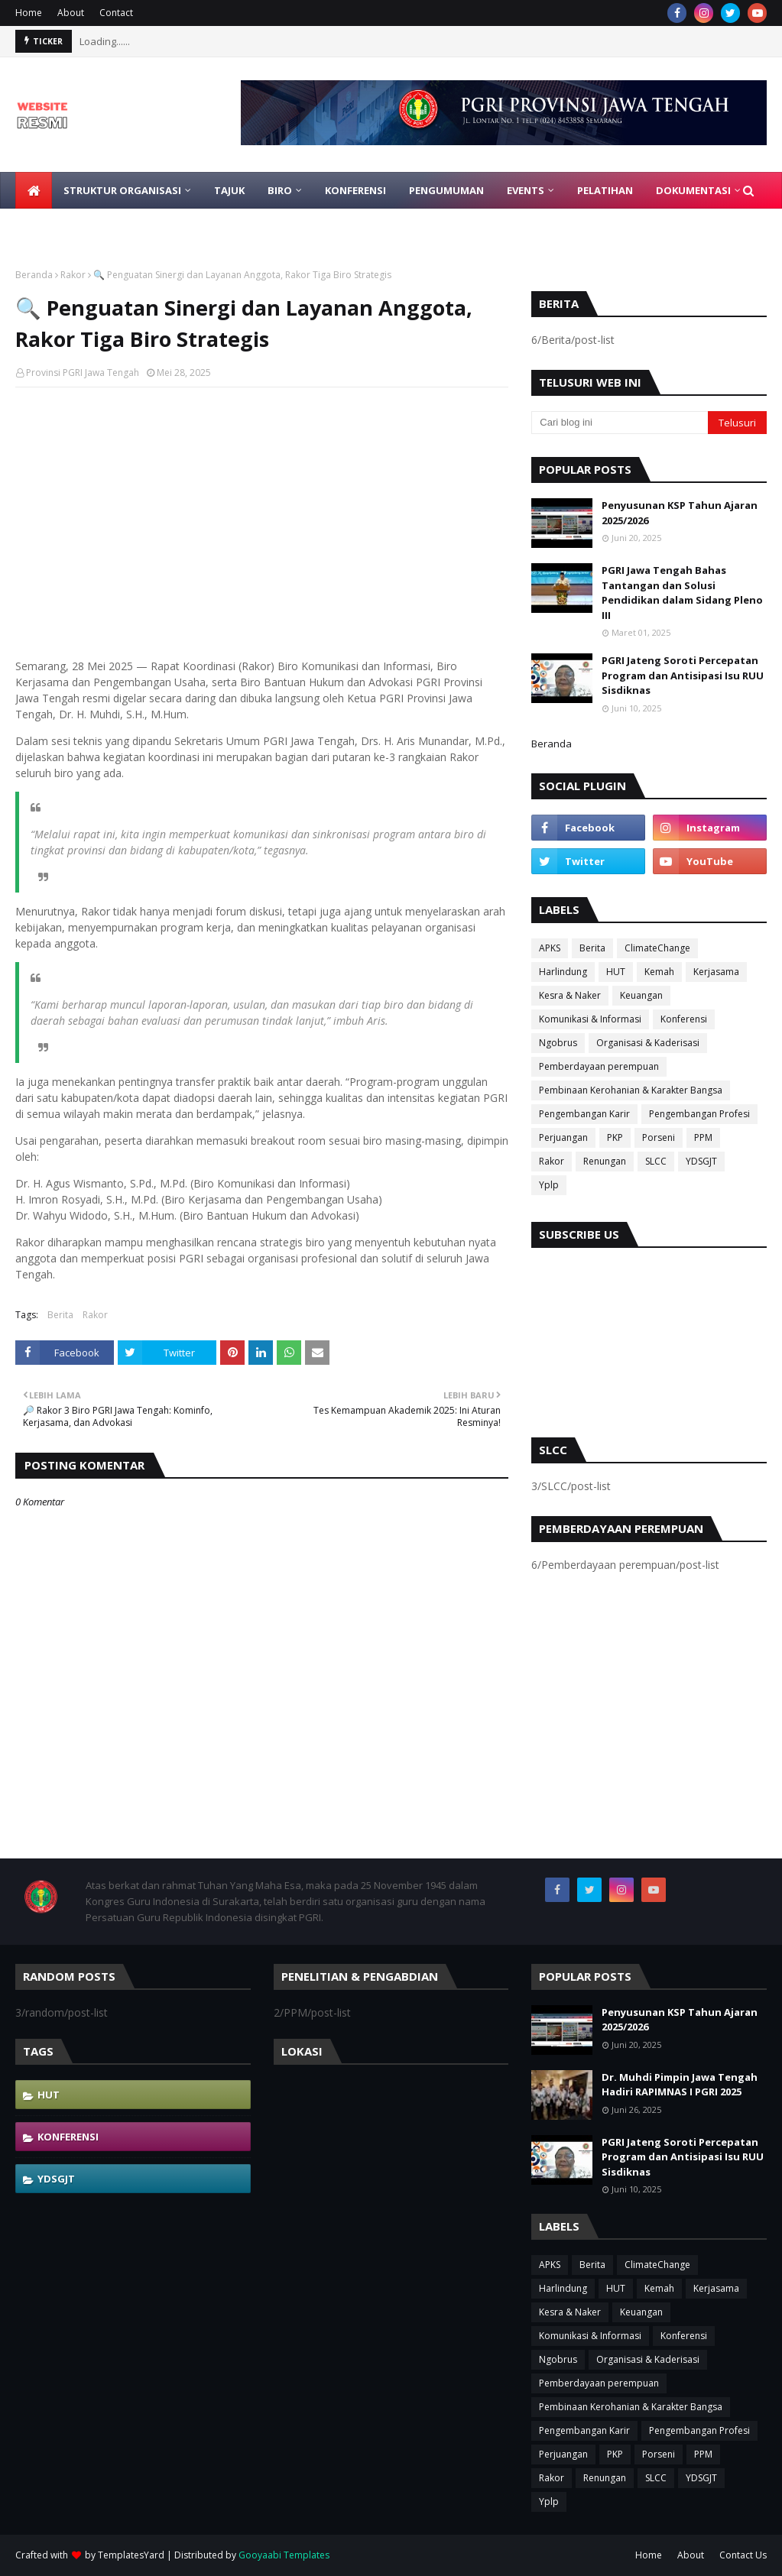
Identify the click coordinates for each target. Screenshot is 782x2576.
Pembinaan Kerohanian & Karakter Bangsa (630, 1090)
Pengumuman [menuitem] (446, 190)
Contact (116, 12)
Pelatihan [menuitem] (605, 190)
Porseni (658, 1137)
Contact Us (743, 2554)
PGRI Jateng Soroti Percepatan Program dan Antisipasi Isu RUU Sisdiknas (683, 675)
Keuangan (641, 995)
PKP (615, 1137)
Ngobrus (558, 1042)
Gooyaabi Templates (283, 2554)
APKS (549, 947)
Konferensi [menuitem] (355, 190)
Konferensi (683, 1019)
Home (28, 12)
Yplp (549, 1184)
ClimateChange (657, 947)
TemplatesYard (131, 2554)
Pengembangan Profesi (699, 1113)
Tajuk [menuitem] (229, 190)
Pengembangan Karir (584, 1113)
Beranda (34, 274)
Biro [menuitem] (280, 190)
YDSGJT (701, 1161)
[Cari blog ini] (619, 422)
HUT (615, 971)
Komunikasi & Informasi (590, 1019)
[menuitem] (33, 190)
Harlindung (563, 971)
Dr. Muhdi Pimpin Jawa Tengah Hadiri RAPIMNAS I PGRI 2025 (680, 2084)
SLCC (656, 1161)
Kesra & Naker (570, 995)
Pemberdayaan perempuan (599, 1066)
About (70, 12)
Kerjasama (716, 971)
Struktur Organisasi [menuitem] (122, 190)
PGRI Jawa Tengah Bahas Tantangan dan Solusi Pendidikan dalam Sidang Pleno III (682, 592)
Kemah (659, 971)
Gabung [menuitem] (49, 227)
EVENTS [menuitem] (525, 190)
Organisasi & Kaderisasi (647, 1042)
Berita (60, 1314)
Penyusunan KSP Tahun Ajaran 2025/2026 (680, 512)
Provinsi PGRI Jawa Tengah (82, 372)
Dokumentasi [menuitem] (693, 190)
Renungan (604, 1161)
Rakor (73, 274)
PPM (703, 1137)
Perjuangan (563, 1137)
